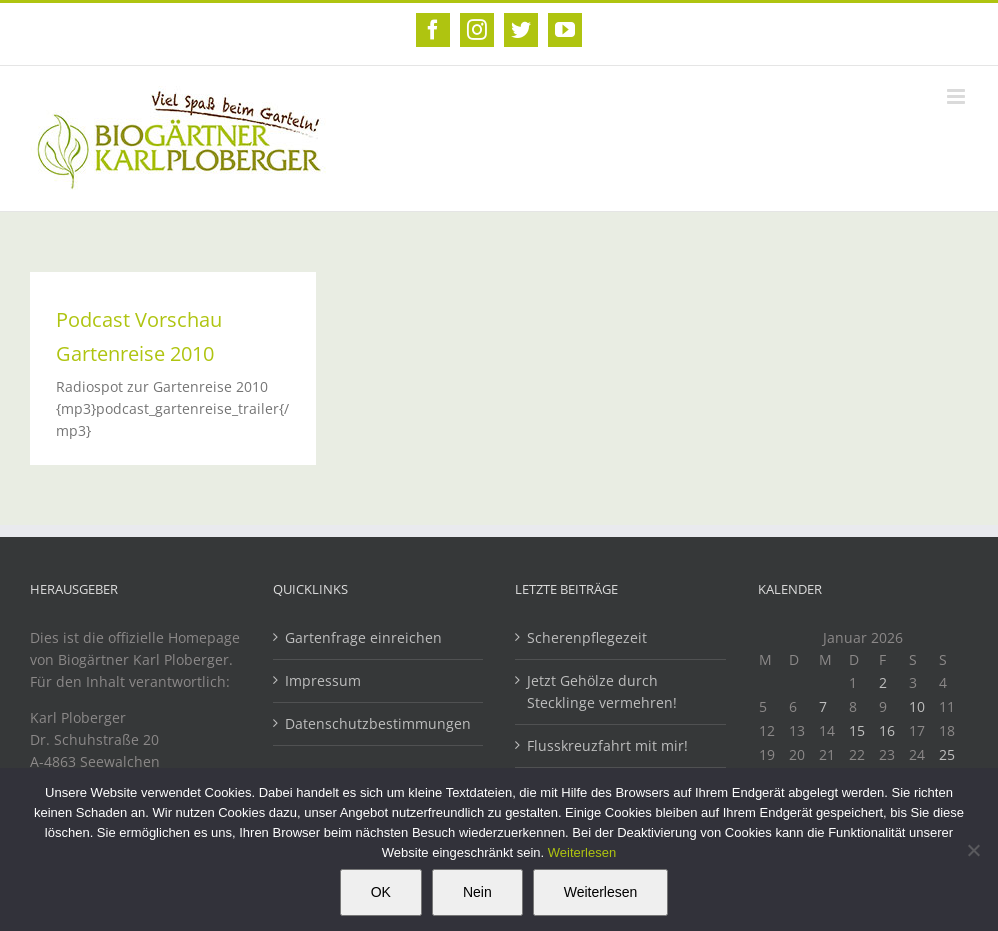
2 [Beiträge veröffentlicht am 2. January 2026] (883, 682)
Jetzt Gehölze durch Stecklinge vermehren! (602, 691)
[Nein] (973, 850)
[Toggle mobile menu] (957, 96)
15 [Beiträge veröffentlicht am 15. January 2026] (857, 730)
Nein (477, 892)
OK (381, 892)
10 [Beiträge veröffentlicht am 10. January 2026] (917, 706)
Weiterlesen (582, 852)
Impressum (323, 680)
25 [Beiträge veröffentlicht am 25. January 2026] (947, 754)
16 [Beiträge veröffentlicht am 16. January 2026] (887, 730)
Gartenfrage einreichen (363, 637)
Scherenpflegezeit (587, 637)
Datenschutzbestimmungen (378, 723)
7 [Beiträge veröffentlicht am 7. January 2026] (823, 706)
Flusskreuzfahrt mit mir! (607, 745)
